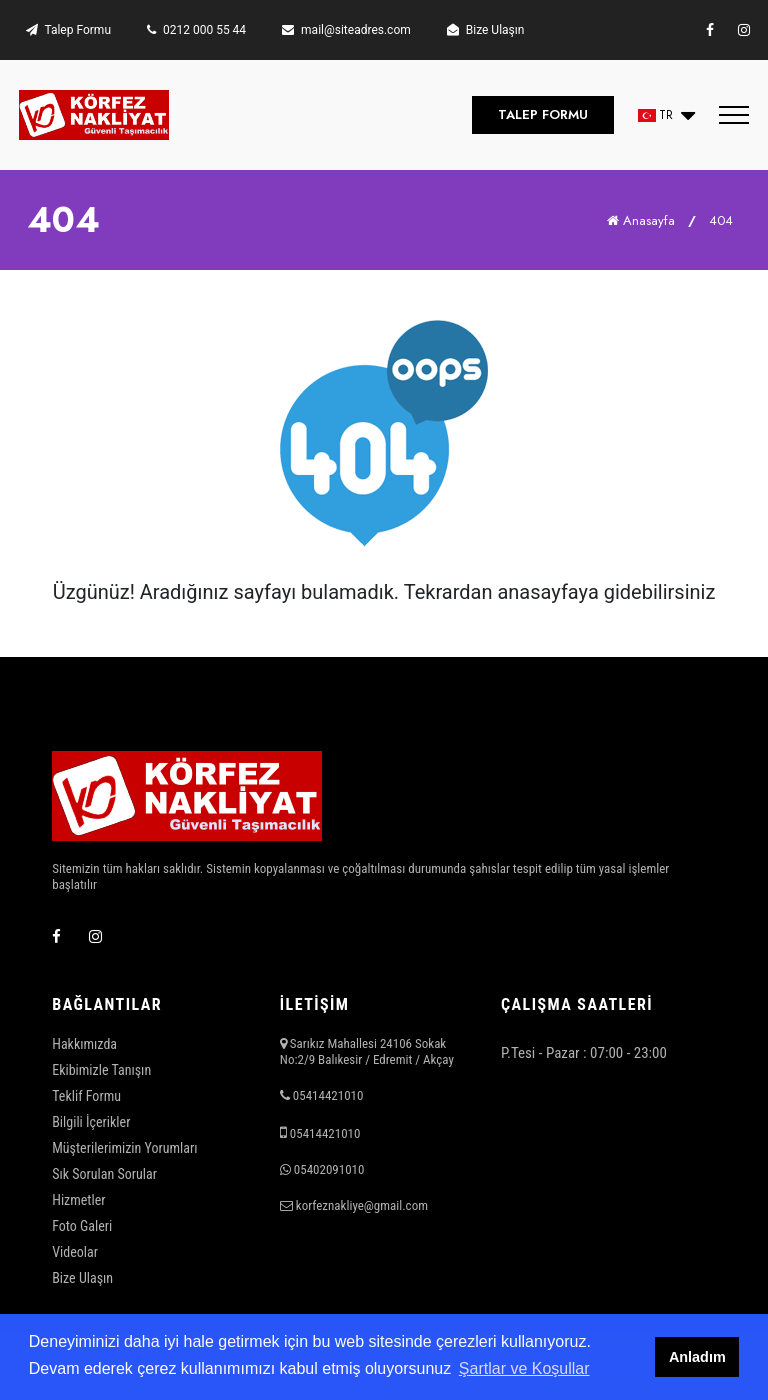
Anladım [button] (697, 1357)
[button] (666, 115)
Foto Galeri (82, 1226)
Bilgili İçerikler (91, 1122)
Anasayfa (641, 220)
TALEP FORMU (543, 114)
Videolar (75, 1252)
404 (721, 220)
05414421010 (328, 1095)
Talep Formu (68, 30)
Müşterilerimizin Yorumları (124, 1148)
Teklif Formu (86, 1096)
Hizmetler (78, 1200)
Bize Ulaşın (486, 30)
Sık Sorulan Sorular (104, 1174)
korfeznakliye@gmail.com (362, 1205)
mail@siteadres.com (346, 30)
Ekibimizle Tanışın (101, 1070)
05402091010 (329, 1169)
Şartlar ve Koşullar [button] (524, 1368)
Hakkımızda (84, 1044)
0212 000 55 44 (196, 30)
